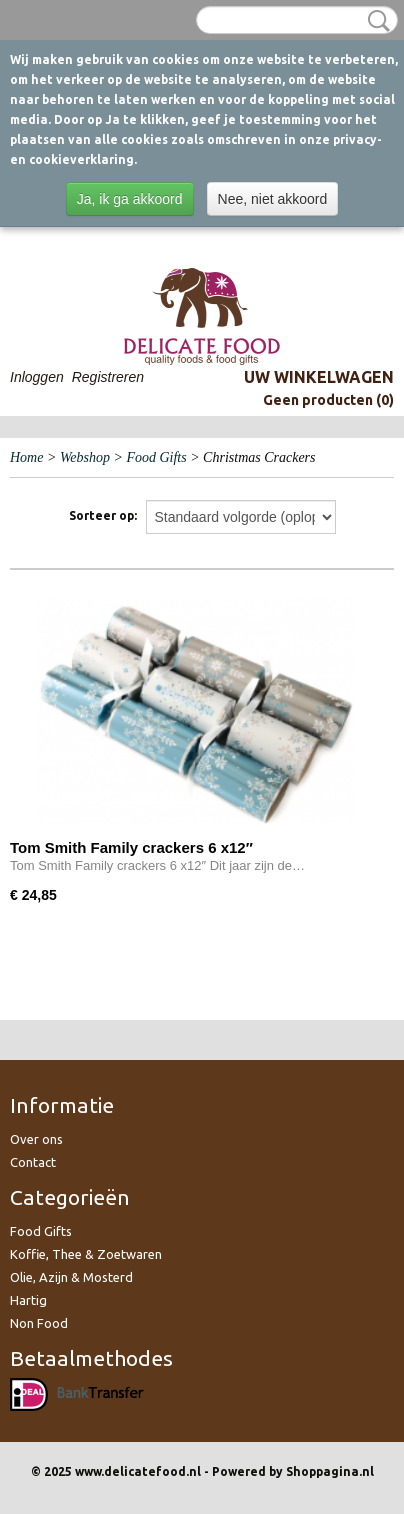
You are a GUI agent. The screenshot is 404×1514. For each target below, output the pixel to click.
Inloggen (37, 377)
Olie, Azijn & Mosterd (71, 1277)
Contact (33, 1162)
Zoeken (375, 21)
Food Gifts (156, 457)
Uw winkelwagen (319, 377)
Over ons (36, 1139)
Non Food (39, 1323)
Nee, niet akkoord (273, 199)
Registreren (108, 377)
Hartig (28, 1300)
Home (26, 457)
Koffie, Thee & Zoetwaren (86, 1254)
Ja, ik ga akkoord (130, 199)
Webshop (85, 457)
